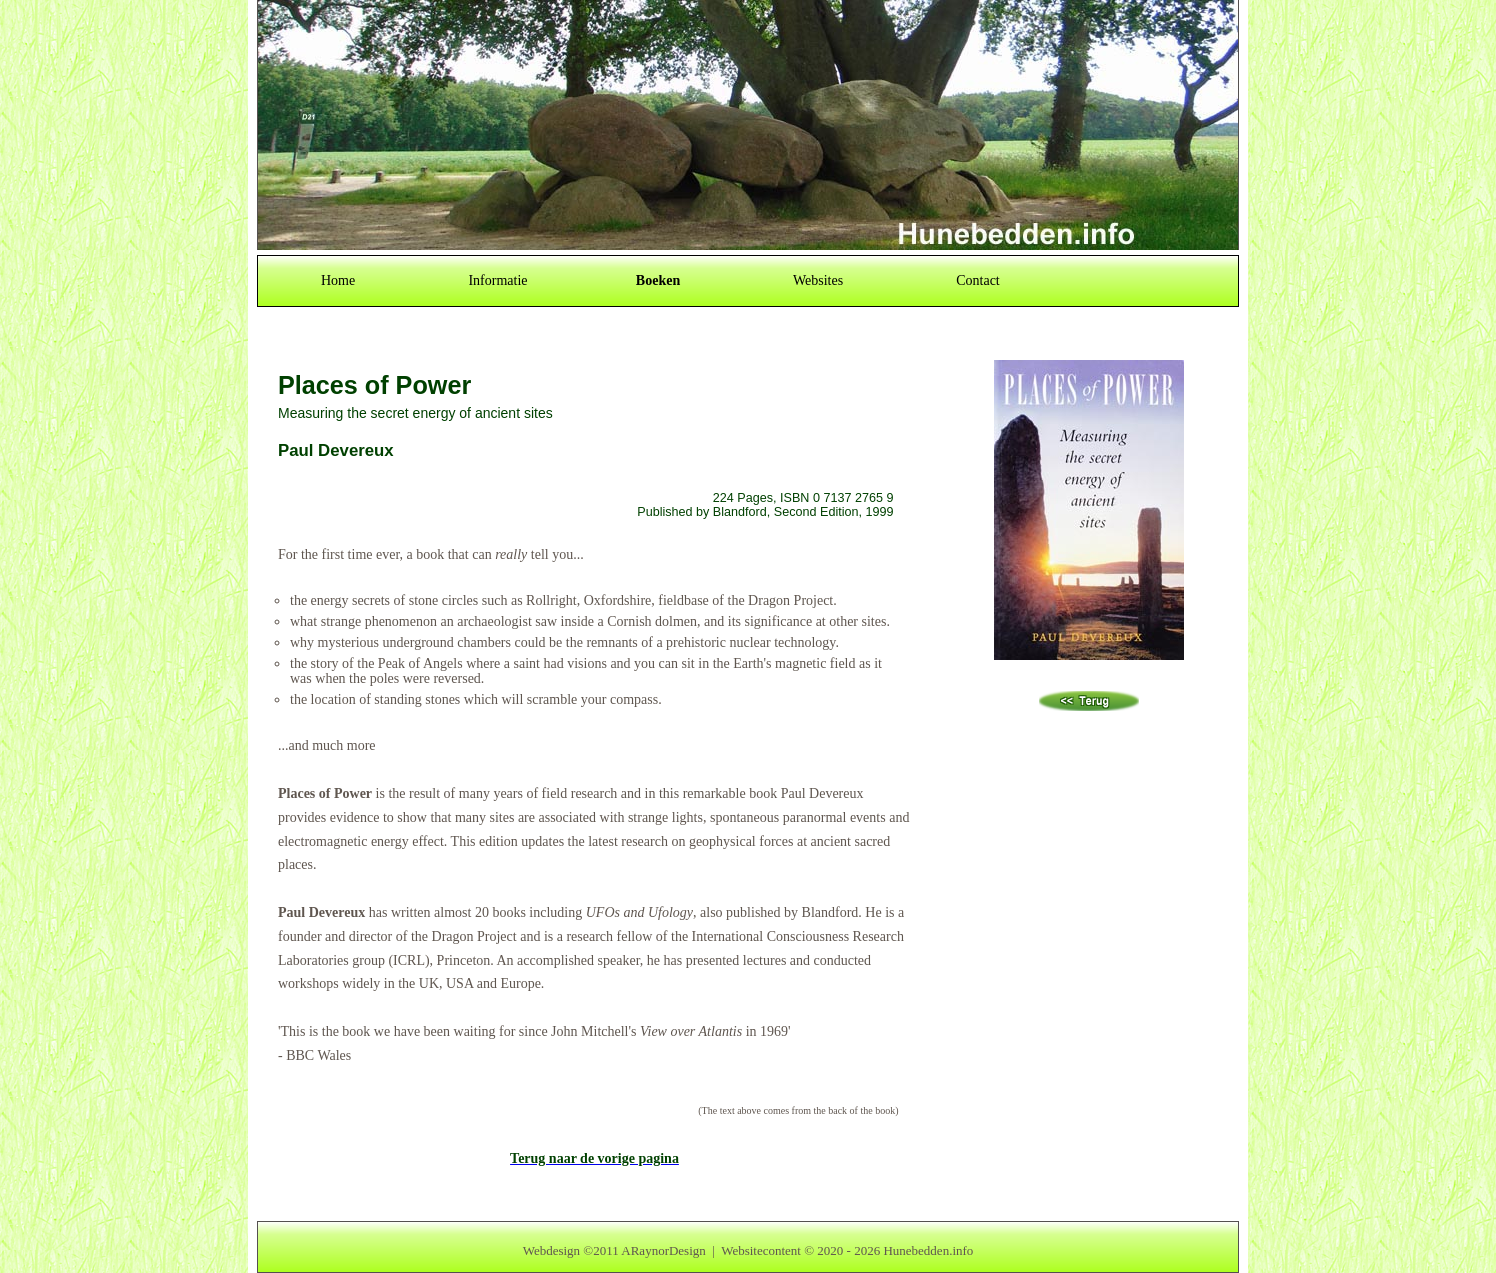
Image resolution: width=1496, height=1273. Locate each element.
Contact (978, 280)
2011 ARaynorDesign (649, 1250)
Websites (818, 280)
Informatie (497, 280)
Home (338, 280)
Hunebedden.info (928, 1250)
